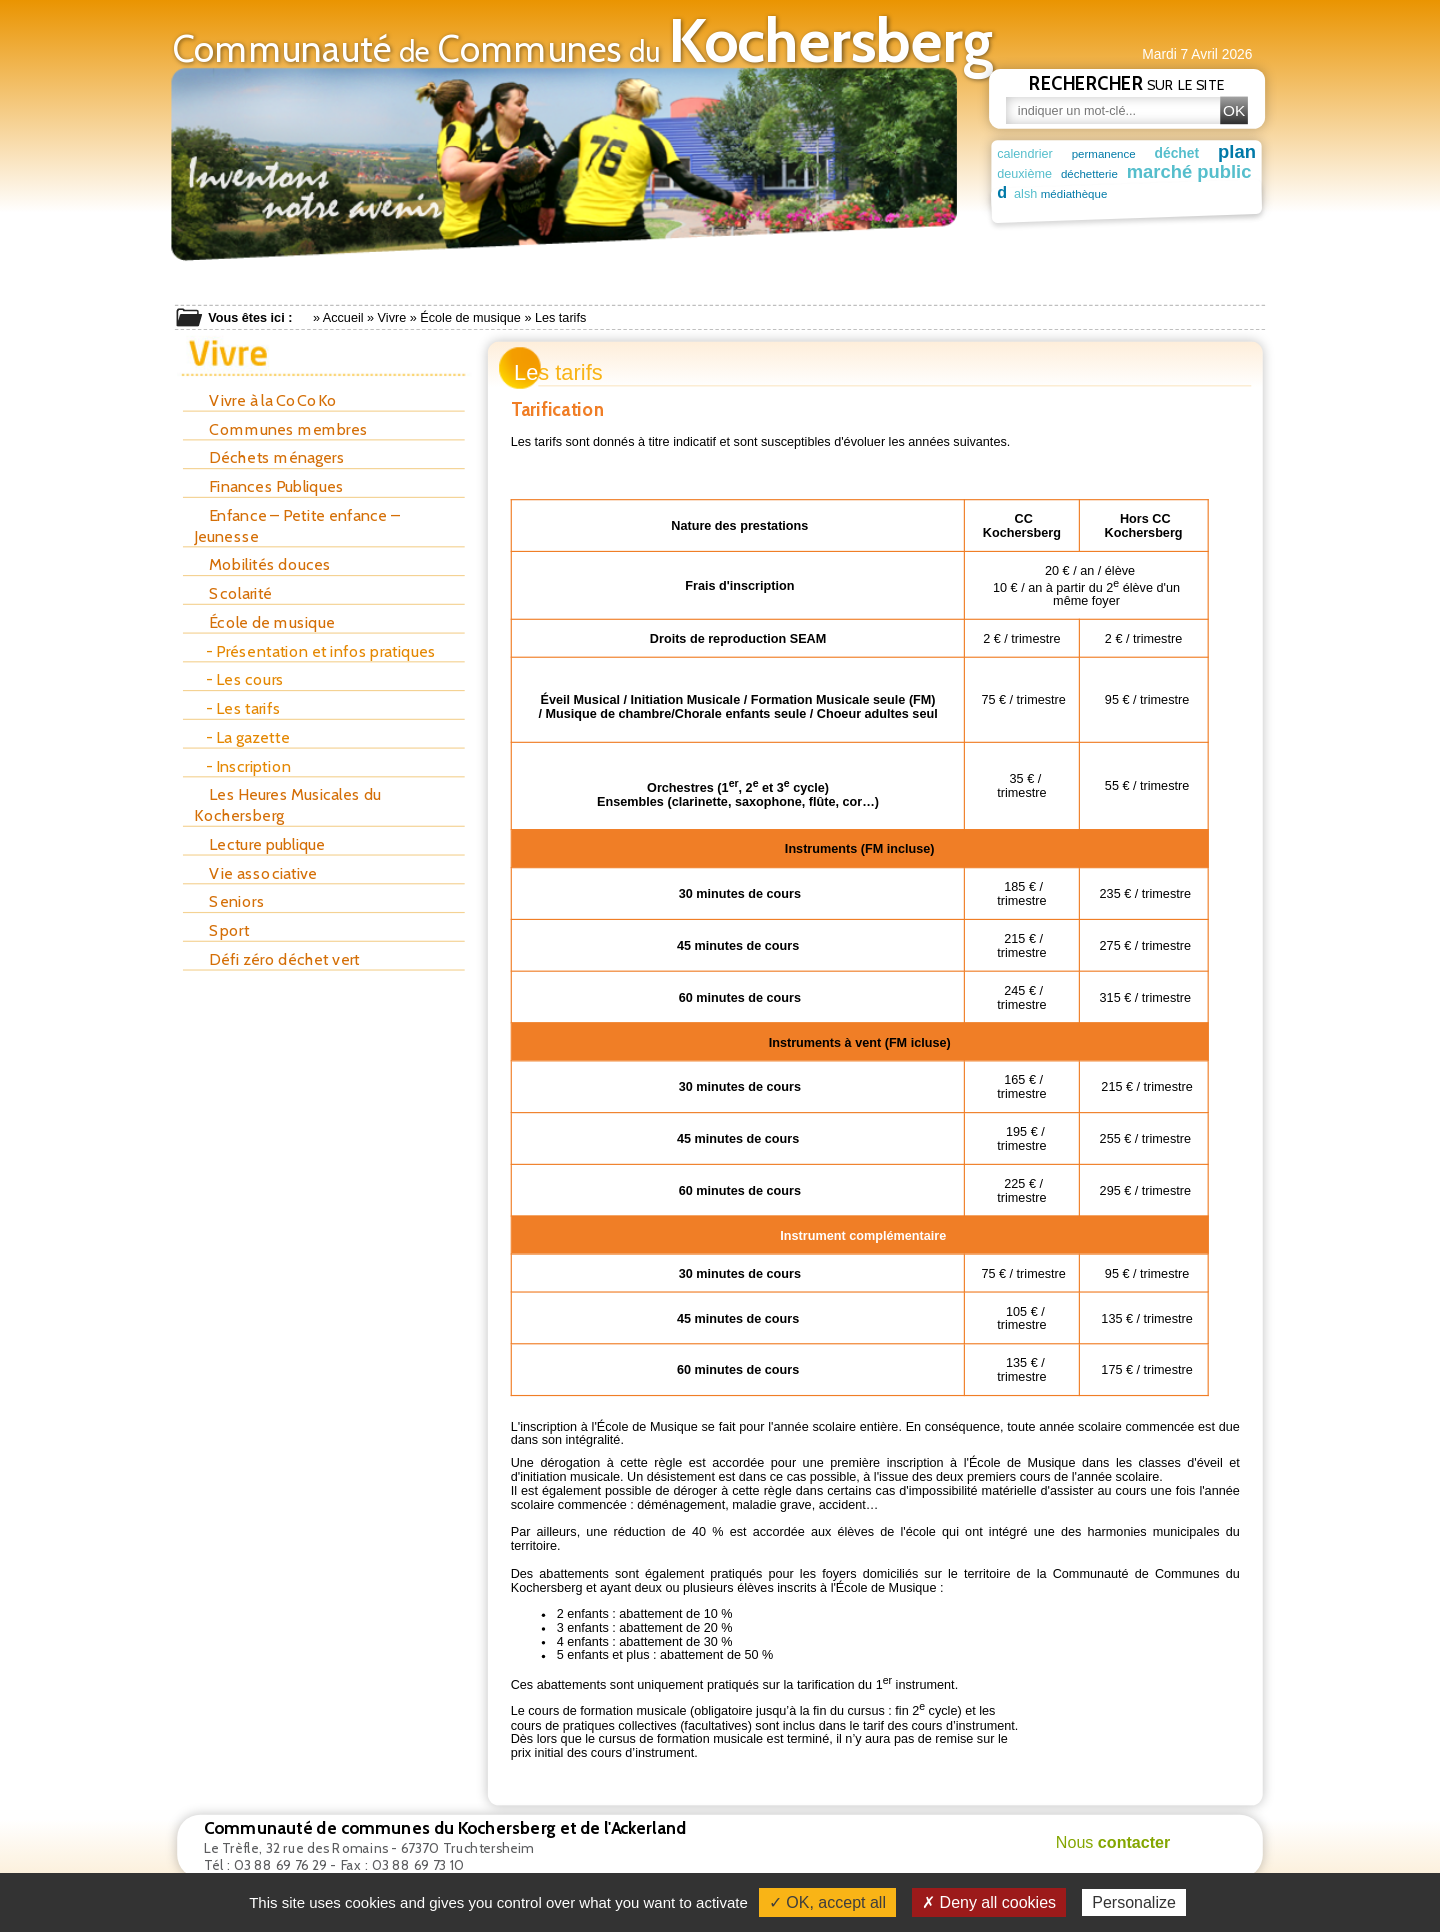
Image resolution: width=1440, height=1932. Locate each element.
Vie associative (255, 873)
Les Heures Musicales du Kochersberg (287, 804)
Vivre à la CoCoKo (265, 400)
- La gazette (248, 737)
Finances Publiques (268, 486)
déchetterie (1084, 174)
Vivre (392, 318)
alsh (1008, 193)
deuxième (1024, 174)
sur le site (1127, 83)
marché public (1179, 172)
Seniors (229, 901)
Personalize (1134, 1902)
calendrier (1025, 153)
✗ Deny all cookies (989, 1902)
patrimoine (1189, 193)
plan (1237, 151)
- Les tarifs (243, 708)
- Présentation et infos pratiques (321, 651)
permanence (1104, 153)
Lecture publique (259, 844)
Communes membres (281, 429)
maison (1122, 192)
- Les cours (245, 679)
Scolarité (233, 593)
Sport (221, 930)
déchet (1177, 153)
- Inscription (248, 766)
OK (1234, 110)
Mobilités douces (262, 564)
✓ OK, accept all (827, 1902)
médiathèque (1057, 193)
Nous (1113, 1843)
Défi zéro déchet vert (277, 959)
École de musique (470, 318)
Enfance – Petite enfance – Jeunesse (297, 525)
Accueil (343, 318)
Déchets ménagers (269, 457)
